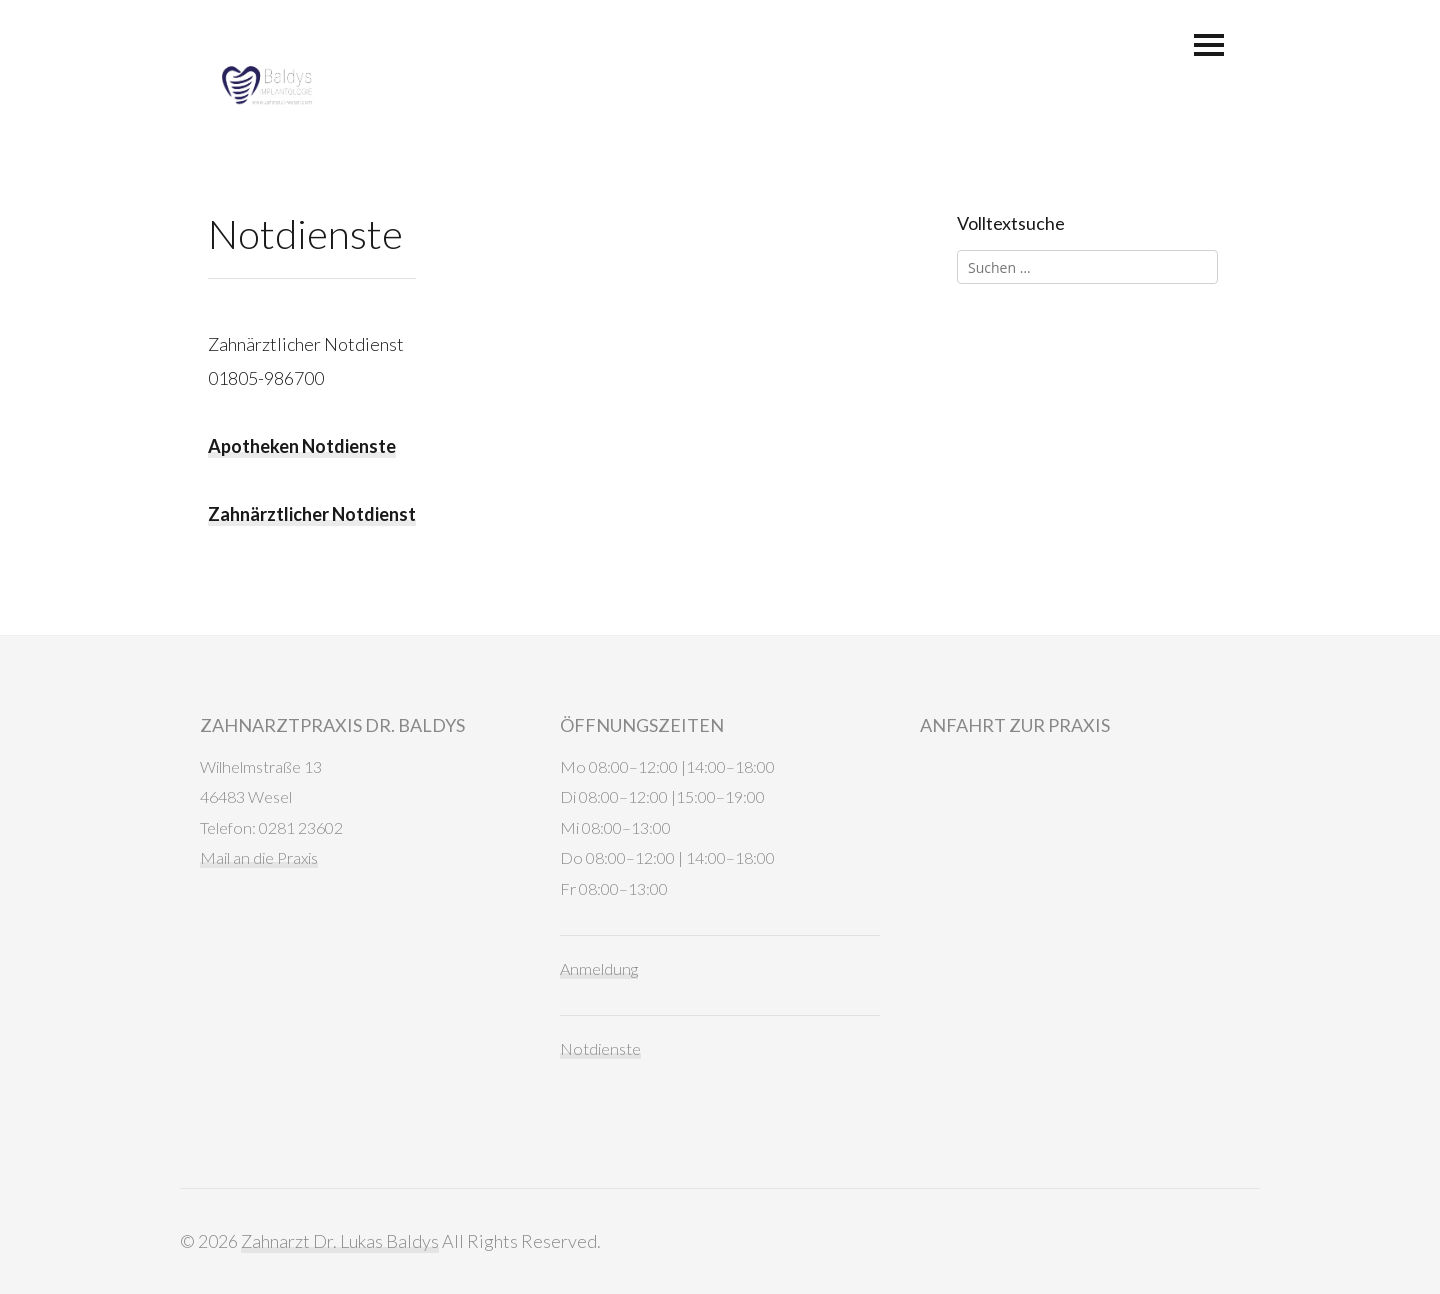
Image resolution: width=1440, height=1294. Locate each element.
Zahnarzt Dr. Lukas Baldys (340, 1241)
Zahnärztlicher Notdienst (312, 514)
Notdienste (600, 1048)
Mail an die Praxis (259, 857)
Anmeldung (599, 968)
